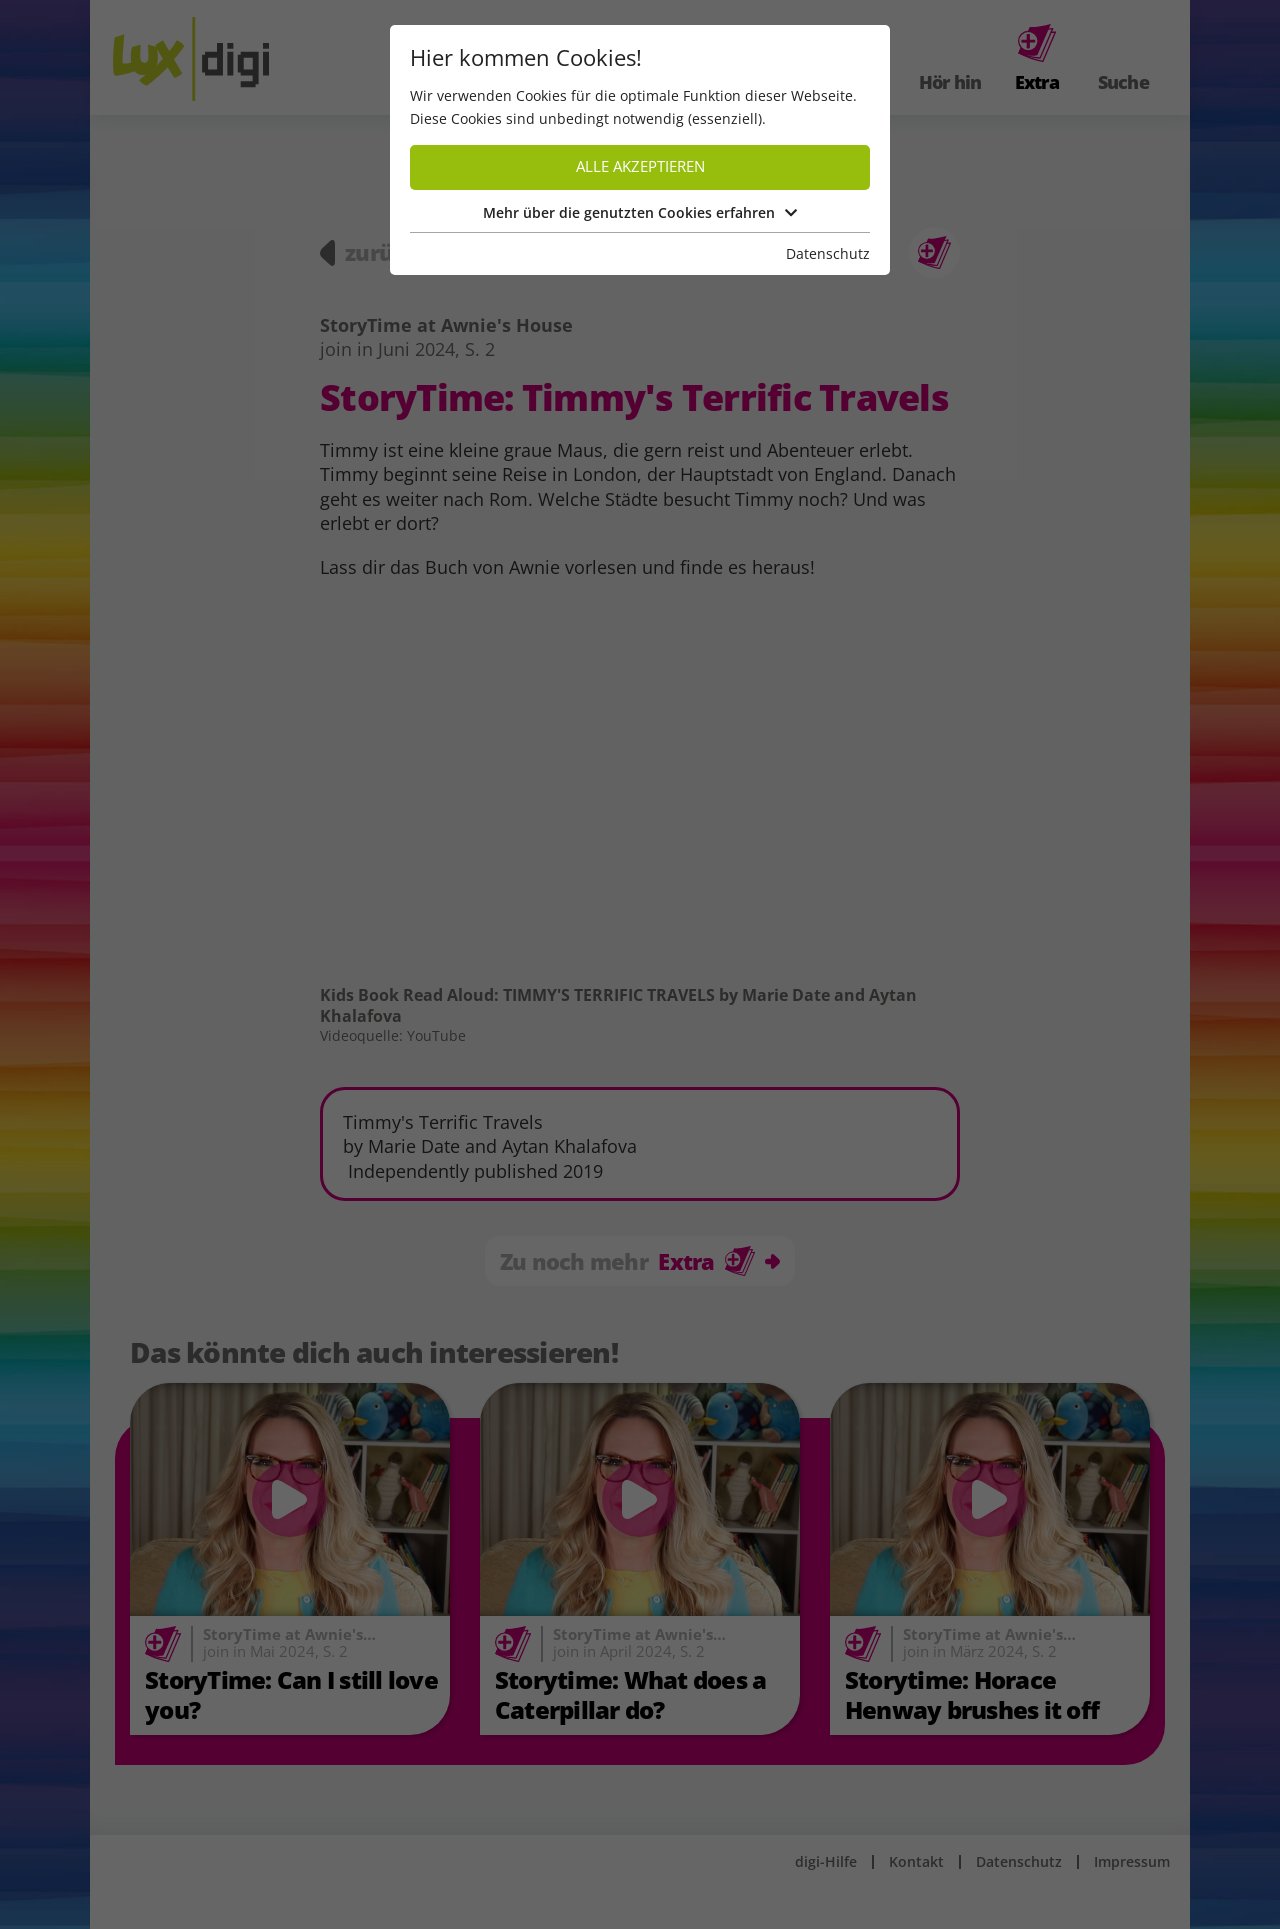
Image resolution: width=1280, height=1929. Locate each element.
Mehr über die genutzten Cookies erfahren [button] (640, 212)
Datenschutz (828, 253)
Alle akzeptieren (640, 166)
